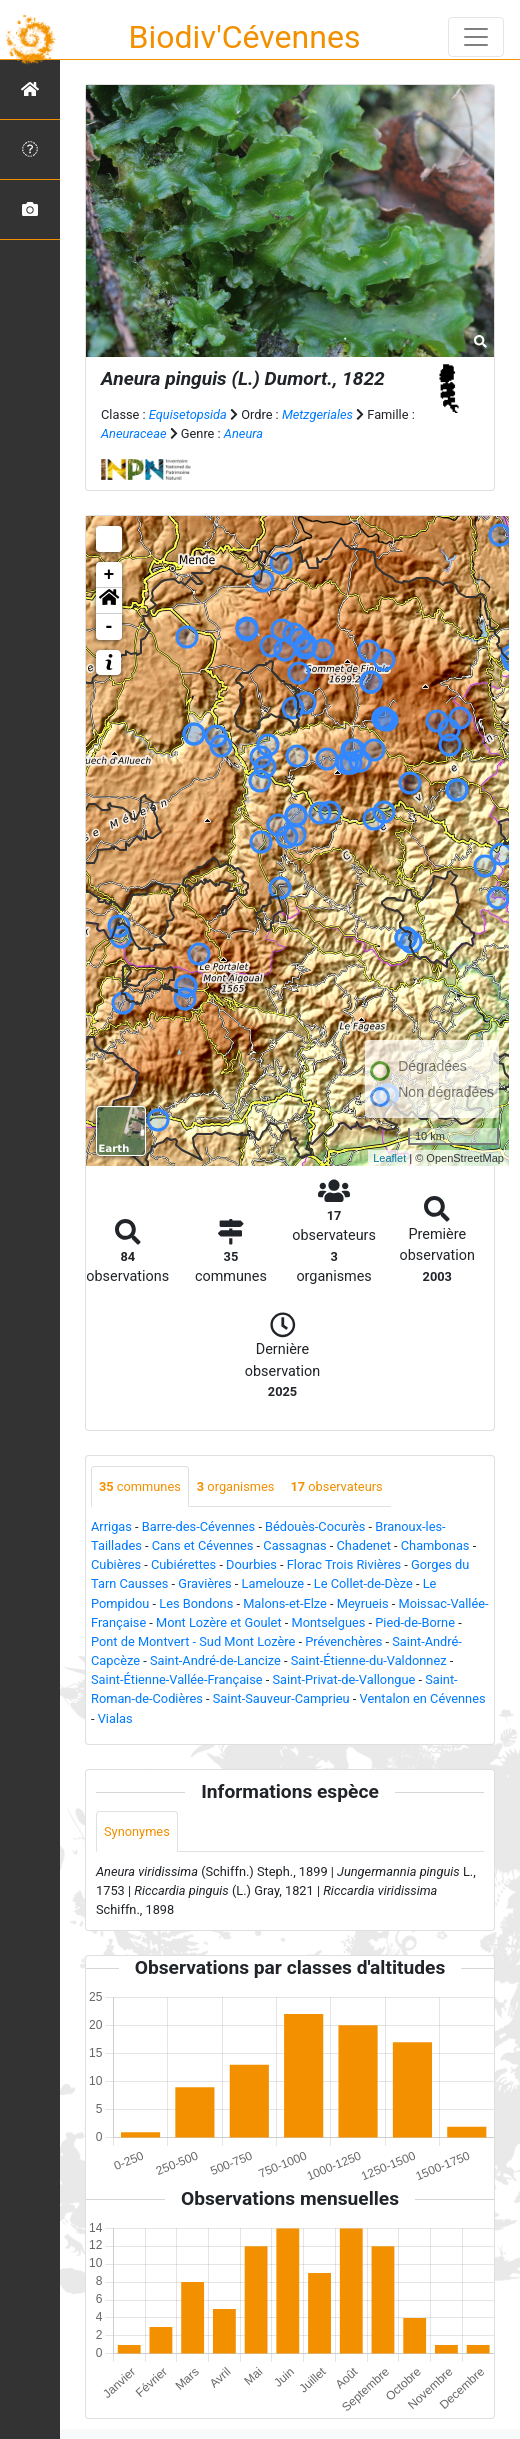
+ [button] (109, 575)
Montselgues (328, 1622)
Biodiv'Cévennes (245, 37)
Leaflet (389, 1158)
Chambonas (435, 1545)
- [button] (109, 627)
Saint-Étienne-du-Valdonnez (369, 1660)
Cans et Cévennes (203, 1545)
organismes (236, 1486)
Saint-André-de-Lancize (215, 1660)
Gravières (204, 1583)
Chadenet (364, 1545)
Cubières (116, 1564)
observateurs (336, 1486)
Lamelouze (273, 1583)
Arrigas (111, 1526)
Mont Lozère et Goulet (219, 1622)
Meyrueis (363, 1603)
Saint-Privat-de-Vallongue (344, 1679)
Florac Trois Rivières (344, 1564)
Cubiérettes (183, 1564)
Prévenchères (343, 1641)
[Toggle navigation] (476, 37)
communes (140, 1486)
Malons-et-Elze (285, 1603)
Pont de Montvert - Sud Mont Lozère (193, 1641)
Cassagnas (294, 1545)
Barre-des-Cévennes (198, 1526)
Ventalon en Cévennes (423, 1698)
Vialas (115, 1718)
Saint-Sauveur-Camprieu (281, 1698)
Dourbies (251, 1564)
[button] (109, 601)
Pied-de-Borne (415, 1622)
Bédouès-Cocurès (315, 1526)
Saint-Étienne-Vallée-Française (177, 1679)
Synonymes (137, 1831)
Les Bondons (196, 1603)
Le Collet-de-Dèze (363, 1583)
